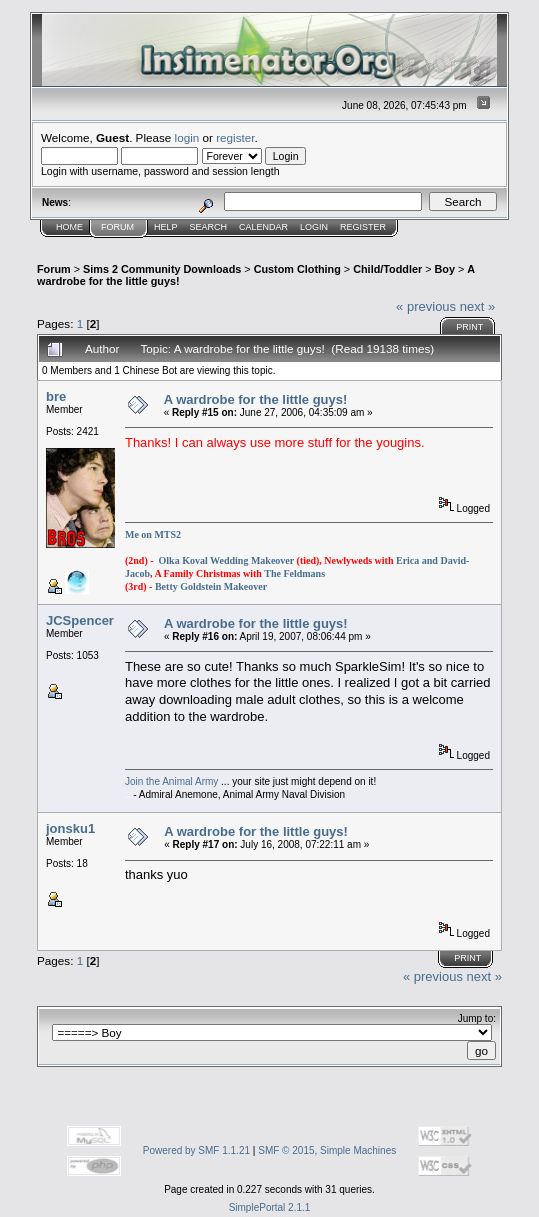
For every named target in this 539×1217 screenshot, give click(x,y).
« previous (426, 306)
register (235, 137)
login (187, 137)
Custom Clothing (297, 269)
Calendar (263, 227)
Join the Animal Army (171, 781)
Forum (117, 227)
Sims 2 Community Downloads (162, 269)
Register (363, 227)
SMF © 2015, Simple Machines (327, 1150)
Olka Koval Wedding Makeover (226, 560)
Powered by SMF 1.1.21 (196, 1150)
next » (477, 306)
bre (56, 396)
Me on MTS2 (153, 534)
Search (209, 227)
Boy (445, 269)
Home (69, 227)
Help (166, 227)
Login (314, 227)
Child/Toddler (387, 269)
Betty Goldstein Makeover (211, 586)
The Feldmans (294, 573)
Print (469, 327)
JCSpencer (80, 620)
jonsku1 (70, 828)
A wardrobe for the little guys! (256, 399)
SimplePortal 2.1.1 (270, 1207)
